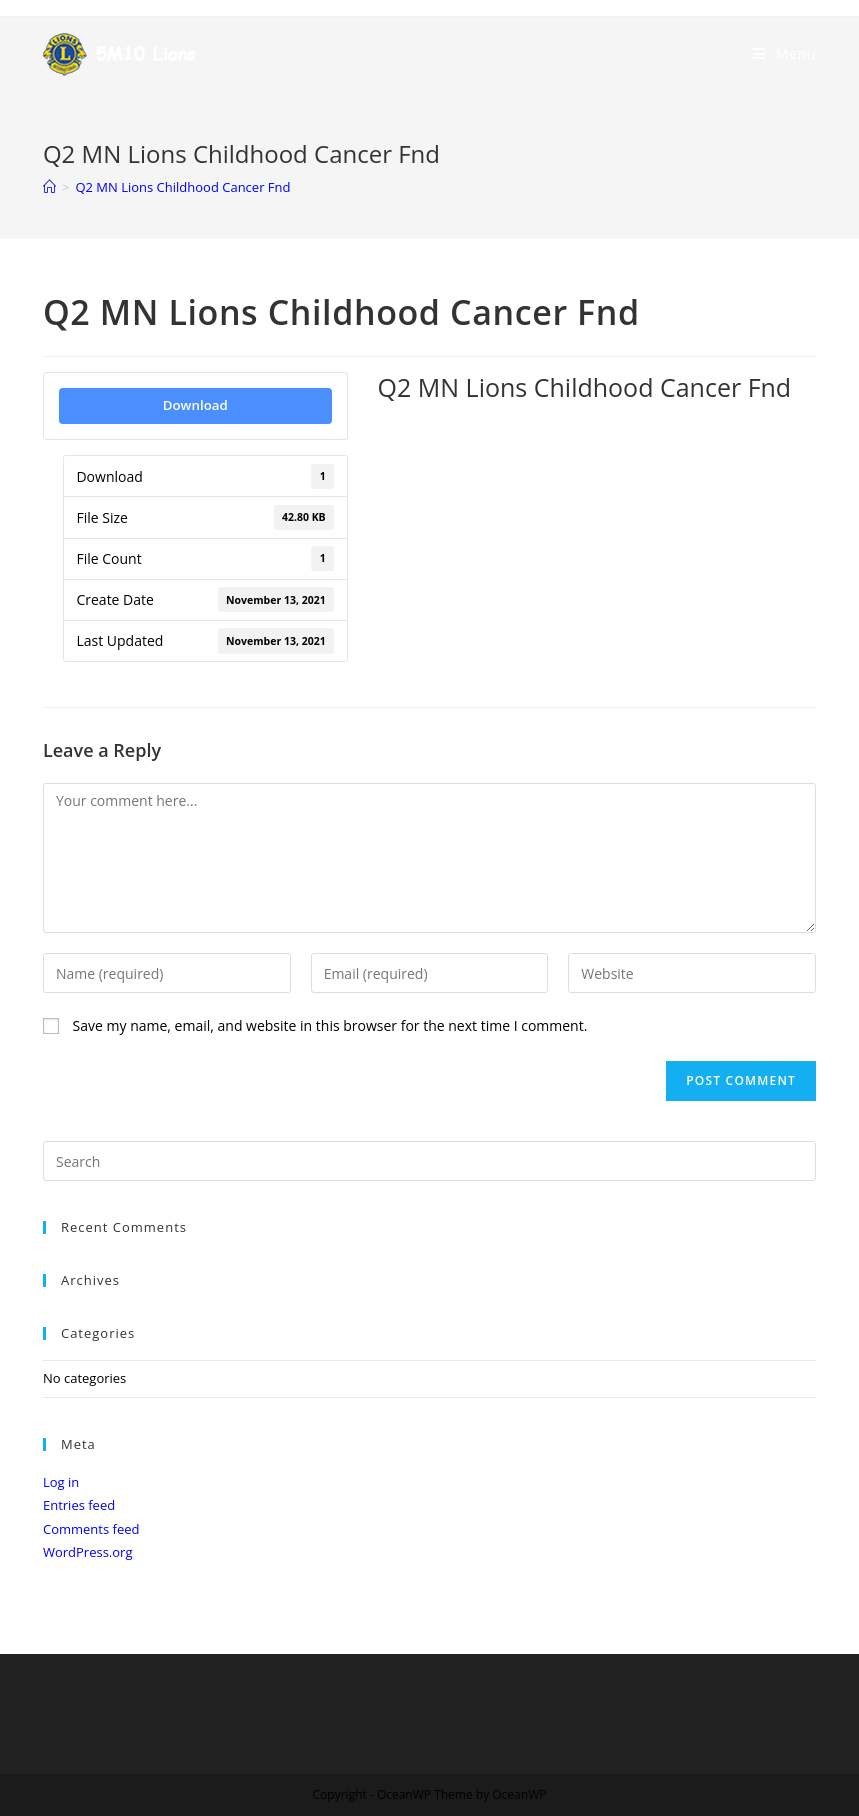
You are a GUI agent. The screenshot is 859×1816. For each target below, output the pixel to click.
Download (195, 405)
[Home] (49, 187)
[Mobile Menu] (784, 54)
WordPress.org (88, 1552)
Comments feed (91, 1529)
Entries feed (79, 1505)
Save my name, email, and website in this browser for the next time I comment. (330, 1025)
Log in (61, 1482)
